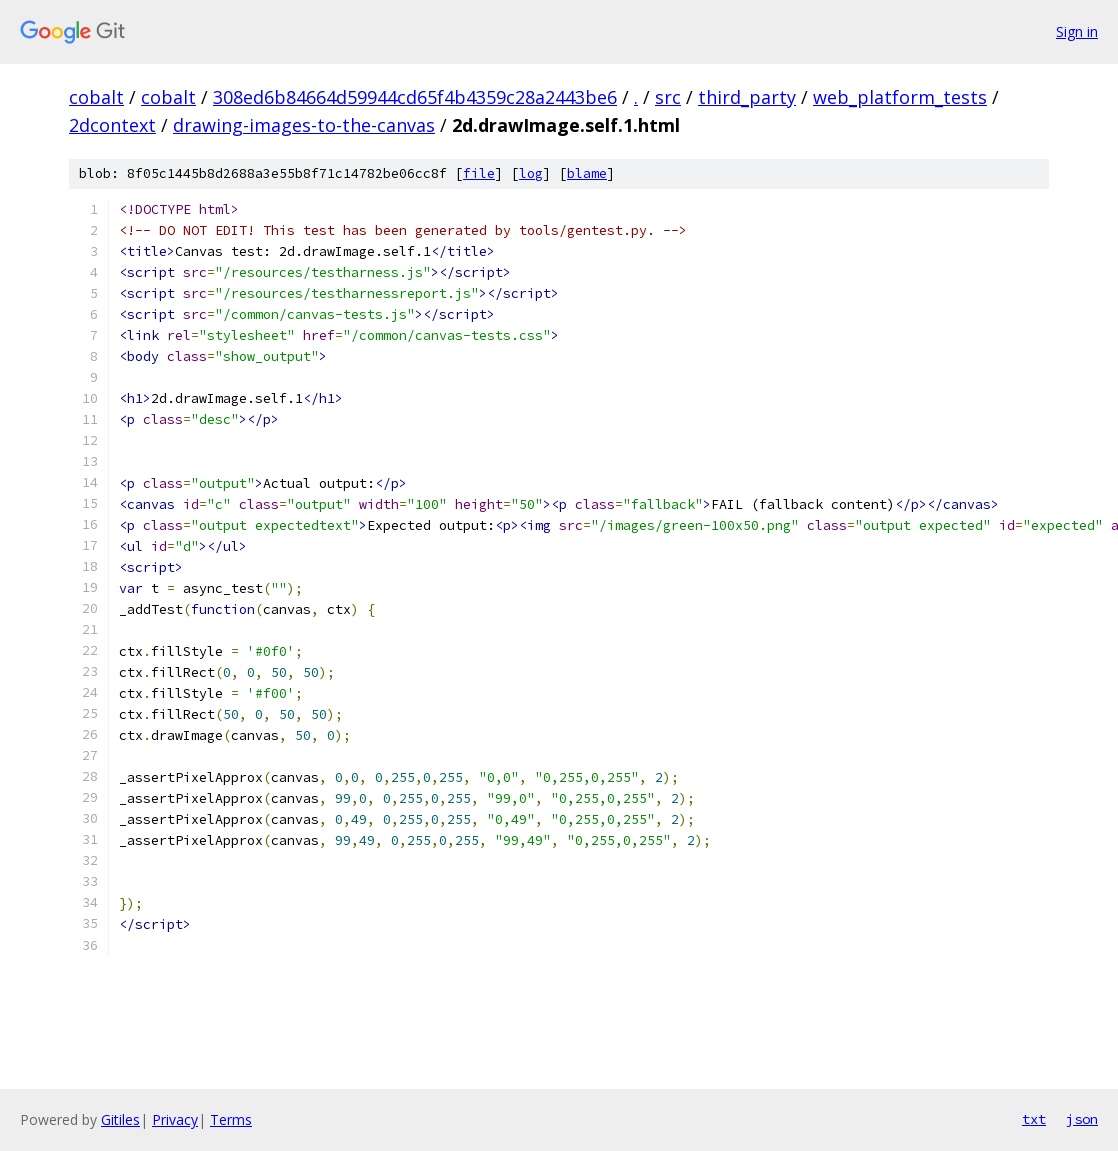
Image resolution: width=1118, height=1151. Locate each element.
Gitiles (120, 1119)
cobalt (96, 97)
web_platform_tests (900, 97)
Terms (231, 1119)
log (531, 173)
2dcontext (112, 125)
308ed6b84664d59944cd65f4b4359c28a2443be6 (415, 97)
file (479, 173)
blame (587, 173)
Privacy (175, 1119)
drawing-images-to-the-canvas (304, 125)
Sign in (1077, 31)
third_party (747, 97)
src (668, 97)
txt (1034, 1119)
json (1082, 1119)
